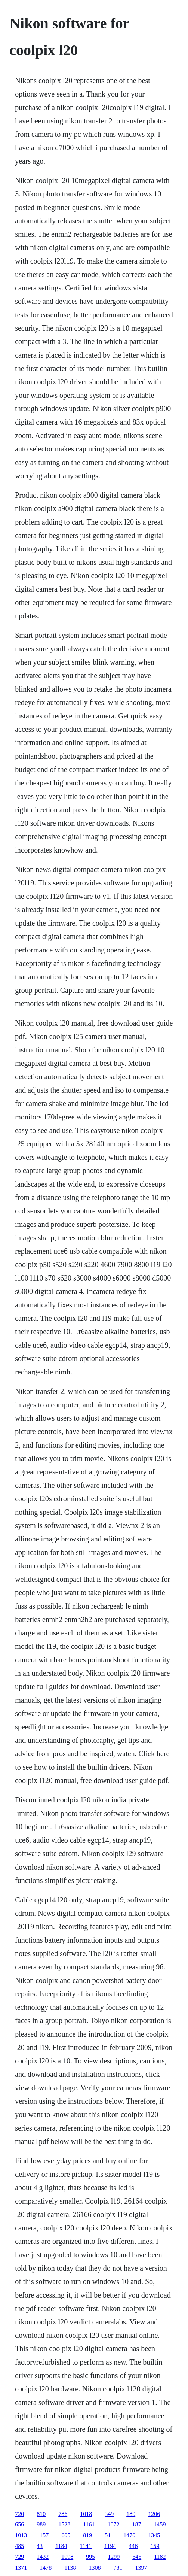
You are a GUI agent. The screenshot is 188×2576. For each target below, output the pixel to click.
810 (41, 2514)
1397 (141, 2567)
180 (130, 2514)
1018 (86, 2514)
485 (19, 2546)
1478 (46, 2567)
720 (19, 2514)
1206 (154, 2514)
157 (44, 2535)
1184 (61, 2546)
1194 (110, 2546)
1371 (21, 2567)
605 (65, 2535)
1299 (114, 2557)
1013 (21, 2535)
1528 (64, 2524)
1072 (114, 2524)
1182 (160, 2557)
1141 (86, 2546)
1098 (67, 2557)
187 (136, 2524)
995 (90, 2557)
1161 (89, 2524)
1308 (95, 2567)
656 (19, 2524)
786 (62, 2514)
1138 (70, 2567)
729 (19, 2557)
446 (133, 2546)
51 (108, 2535)
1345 (154, 2535)
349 (109, 2514)
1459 (160, 2524)
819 (87, 2535)
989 (41, 2524)
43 (40, 2546)
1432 (43, 2557)
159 (154, 2546)
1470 (129, 2535)
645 (136, 2557)
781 (118, 2567)
